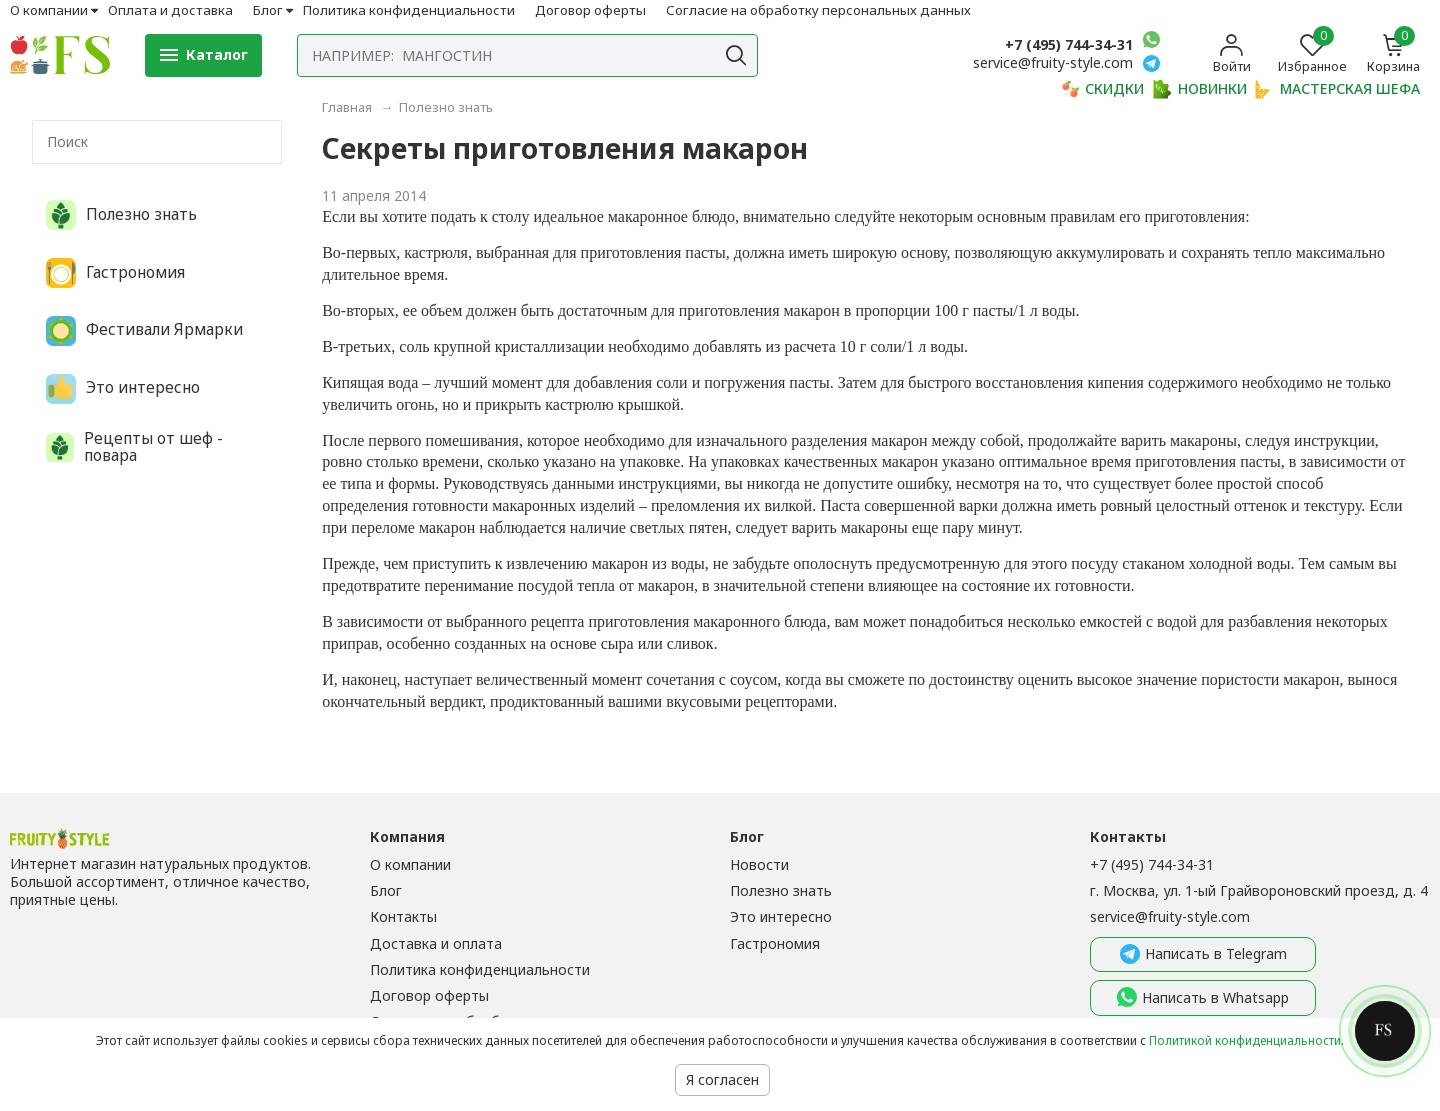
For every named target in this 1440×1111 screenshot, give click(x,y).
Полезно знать (121, 215)
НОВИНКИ (1200, 89)
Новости (759, 864)
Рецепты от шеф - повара (134, 448)
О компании (49, 10)
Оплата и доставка (170, 10)
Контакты (403, 916)
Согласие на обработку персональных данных (818, 10)
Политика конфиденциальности (409, 10)
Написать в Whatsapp (1203, 998)
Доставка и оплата (436, 943)
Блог (268, 10)
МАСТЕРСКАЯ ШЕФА (1337, 89)
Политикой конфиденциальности (1245, 1040)
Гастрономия (115, 273)
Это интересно (123, 389)
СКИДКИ (1102, 89)
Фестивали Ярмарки (144, 331)
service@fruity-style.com (1170, 916)
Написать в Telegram (1203, 955)
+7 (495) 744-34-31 (1069, 45)
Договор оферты (590, 10)
